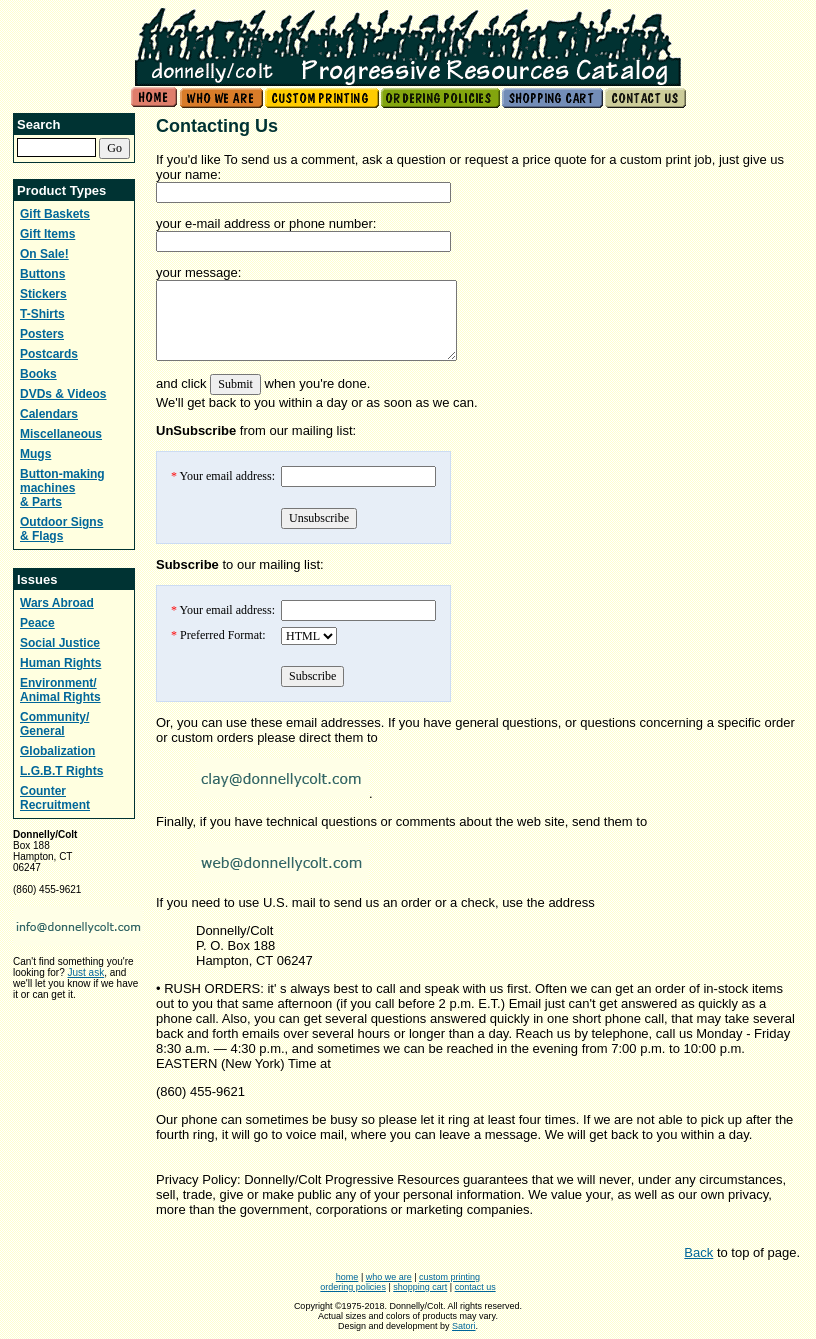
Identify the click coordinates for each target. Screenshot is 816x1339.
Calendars (49, 414)
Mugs (35, 454)
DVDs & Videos (63, 394)
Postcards (49, 354)
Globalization (57, 751)
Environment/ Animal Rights (60, 690)
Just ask (85, 972)
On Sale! (44, 254)
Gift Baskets (55, 214)
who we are (389, 1277)
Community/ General (54, 724)
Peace (37, 623)
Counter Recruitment (55, 798)
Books (38, 374)
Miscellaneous (61, 434)
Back (698, 1252)
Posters (42, 334)
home (347, 1277)
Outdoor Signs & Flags (61, 529)
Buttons (42, 274)
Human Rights (60, 663)
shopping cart (420, 1287)
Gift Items (47, 234)
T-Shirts (42, 314)
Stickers (43, 294)
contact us (475, 1287)
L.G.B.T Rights (61, 771)
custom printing (449, 1277)
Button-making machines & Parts (62, 488)
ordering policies (353, 1287)
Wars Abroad (57, 603)
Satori (464, 1326)
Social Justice (60, 643)
